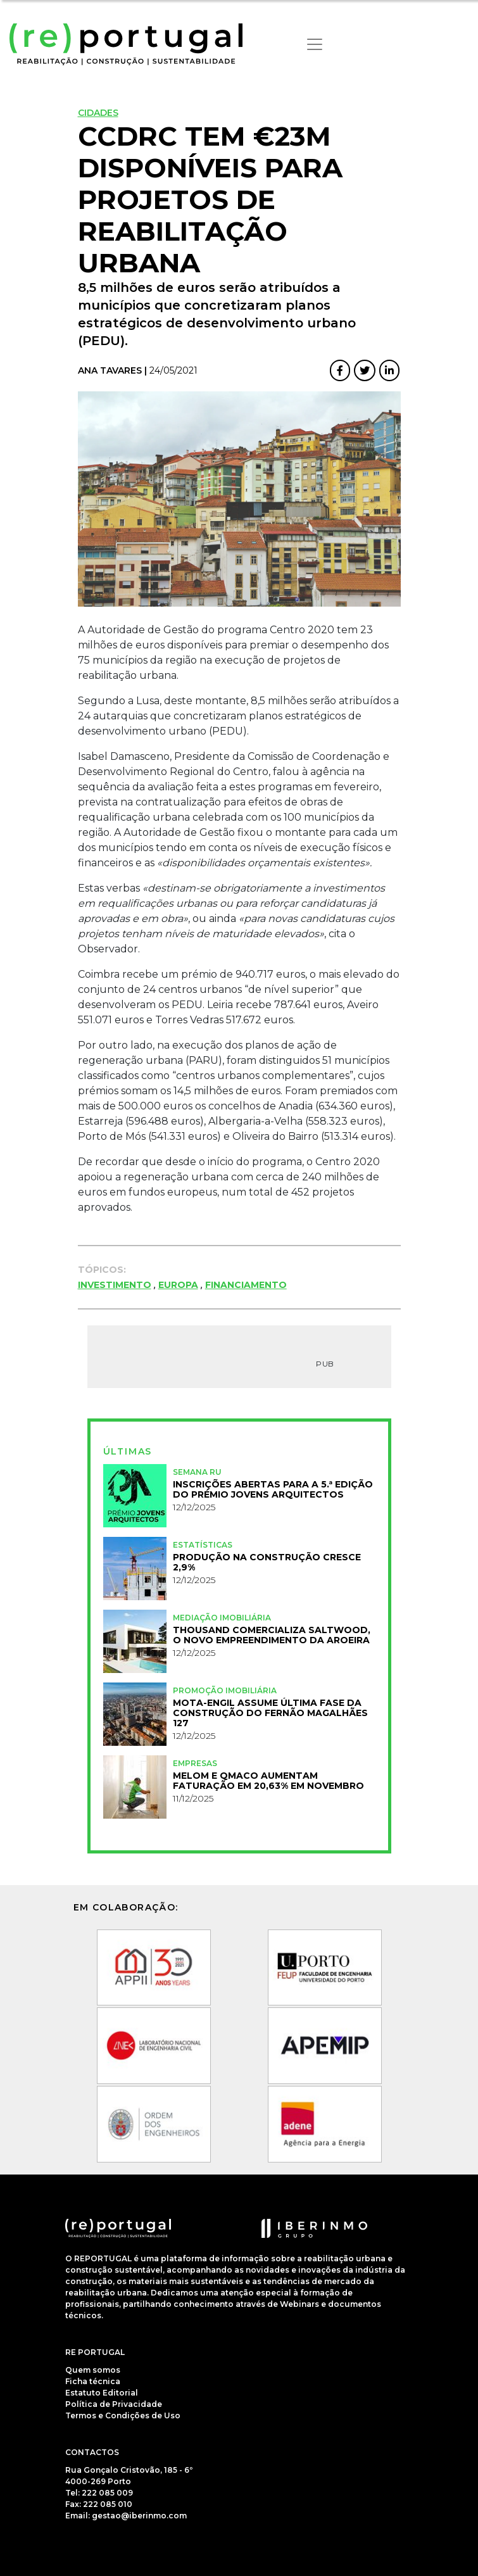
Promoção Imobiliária (225, 1690)
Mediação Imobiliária (222, 1617)
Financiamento (246, 1285)
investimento (114, 1285)
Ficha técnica (92, 2381)
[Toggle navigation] (314, 44)
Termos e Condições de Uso (122, 2415)
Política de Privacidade (113, 2404)
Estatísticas (202, 1545)
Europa (178, 1285)
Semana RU (197, 1472)
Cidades (98, 112)
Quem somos (92, 2370)
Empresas (195, 1763)
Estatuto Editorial (101, 2392)
